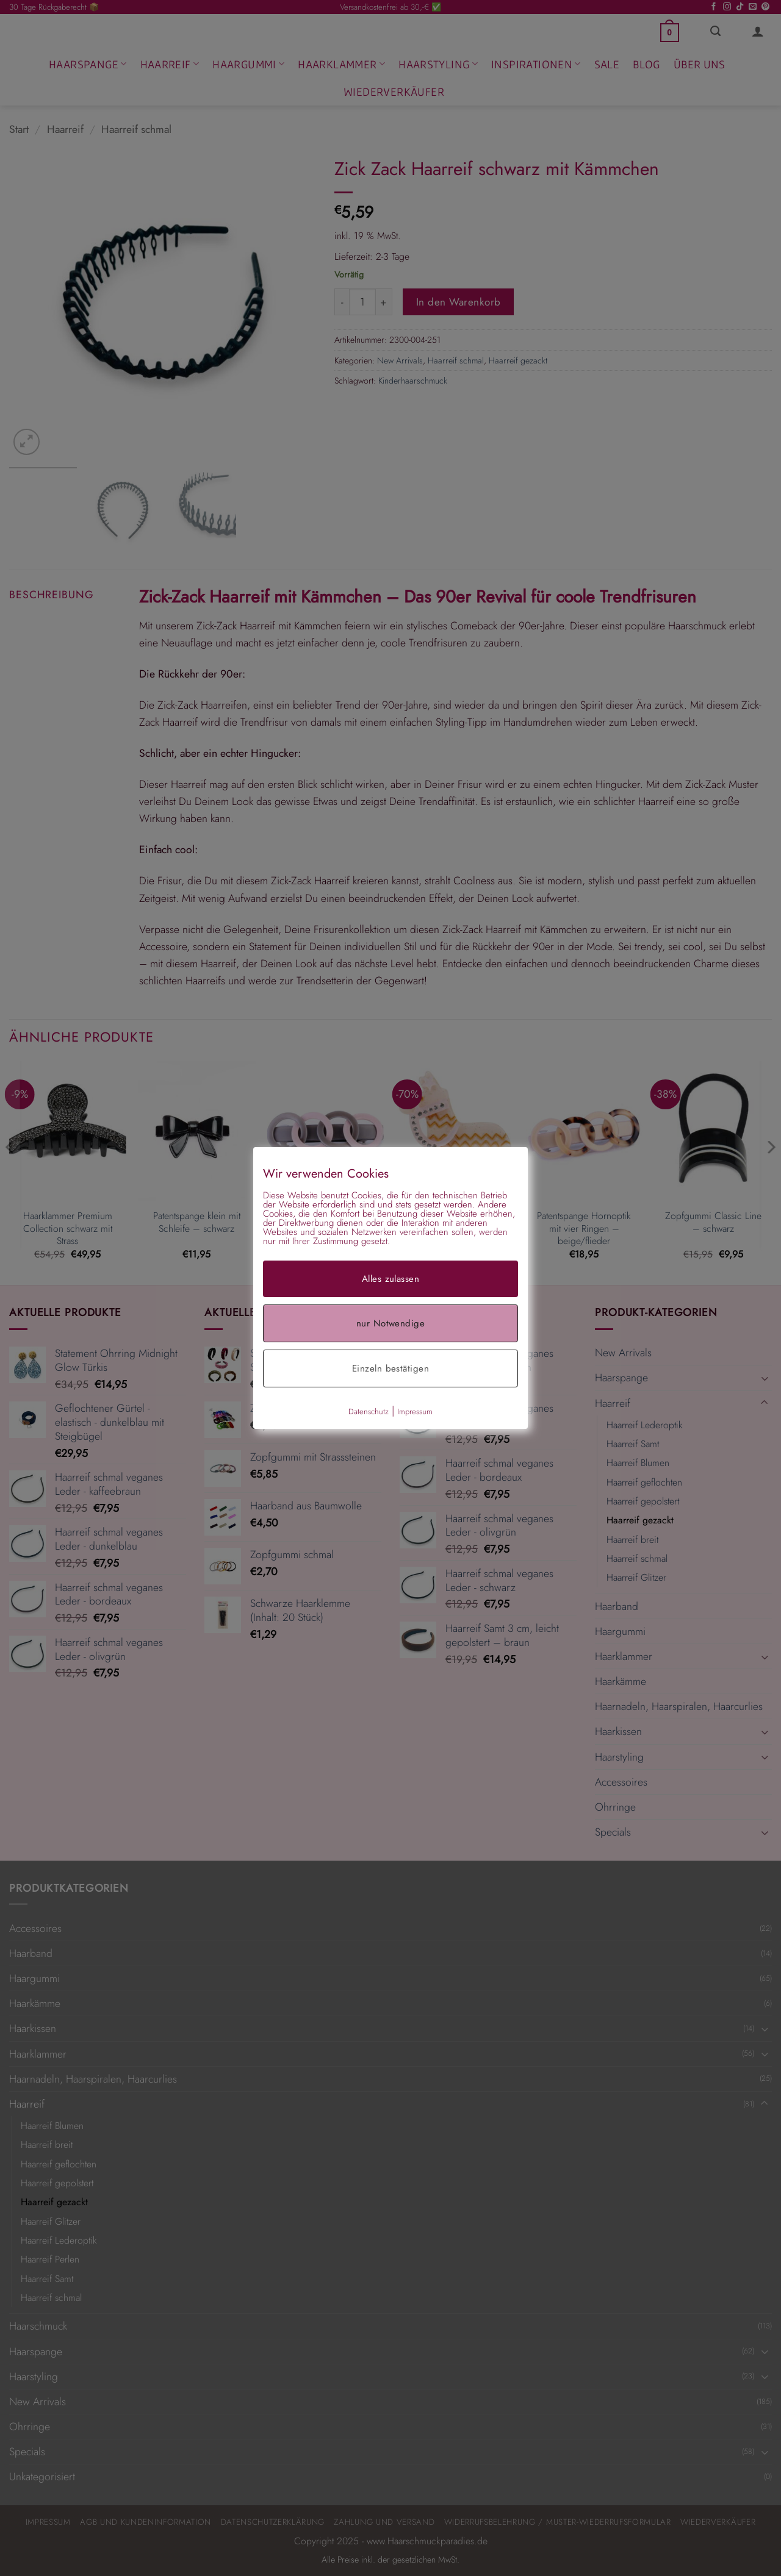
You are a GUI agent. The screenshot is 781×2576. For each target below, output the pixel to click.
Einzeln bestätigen (390, 1368)
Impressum (415, 1411)
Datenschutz (368, 1411)
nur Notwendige (390, 1323)
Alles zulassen (390, 1279)
